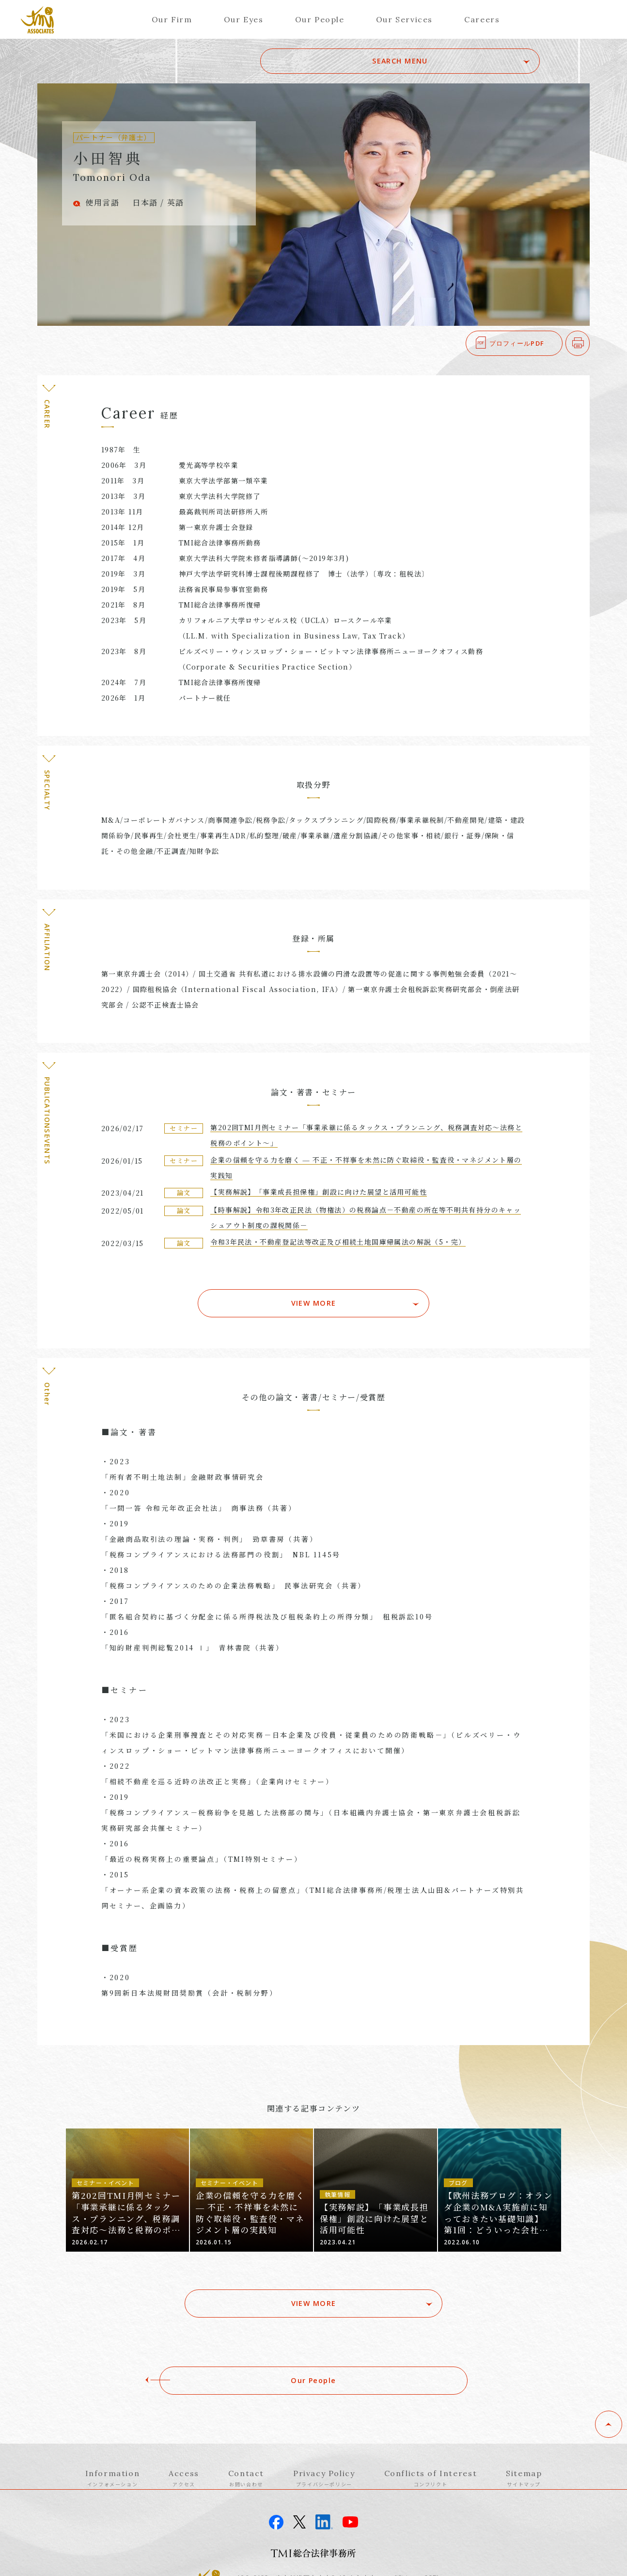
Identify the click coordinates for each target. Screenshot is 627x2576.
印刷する (589, 343)
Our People (320, 19)
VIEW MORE (314, 1289)
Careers (482, 19)
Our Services (404, 19)
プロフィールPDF (517, 343)
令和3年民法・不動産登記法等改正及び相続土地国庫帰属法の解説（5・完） (338, 1242)
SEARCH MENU (472, 61)
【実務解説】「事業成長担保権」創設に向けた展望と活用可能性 (318, 1192)
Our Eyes (244, 19)
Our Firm (172, 19)
